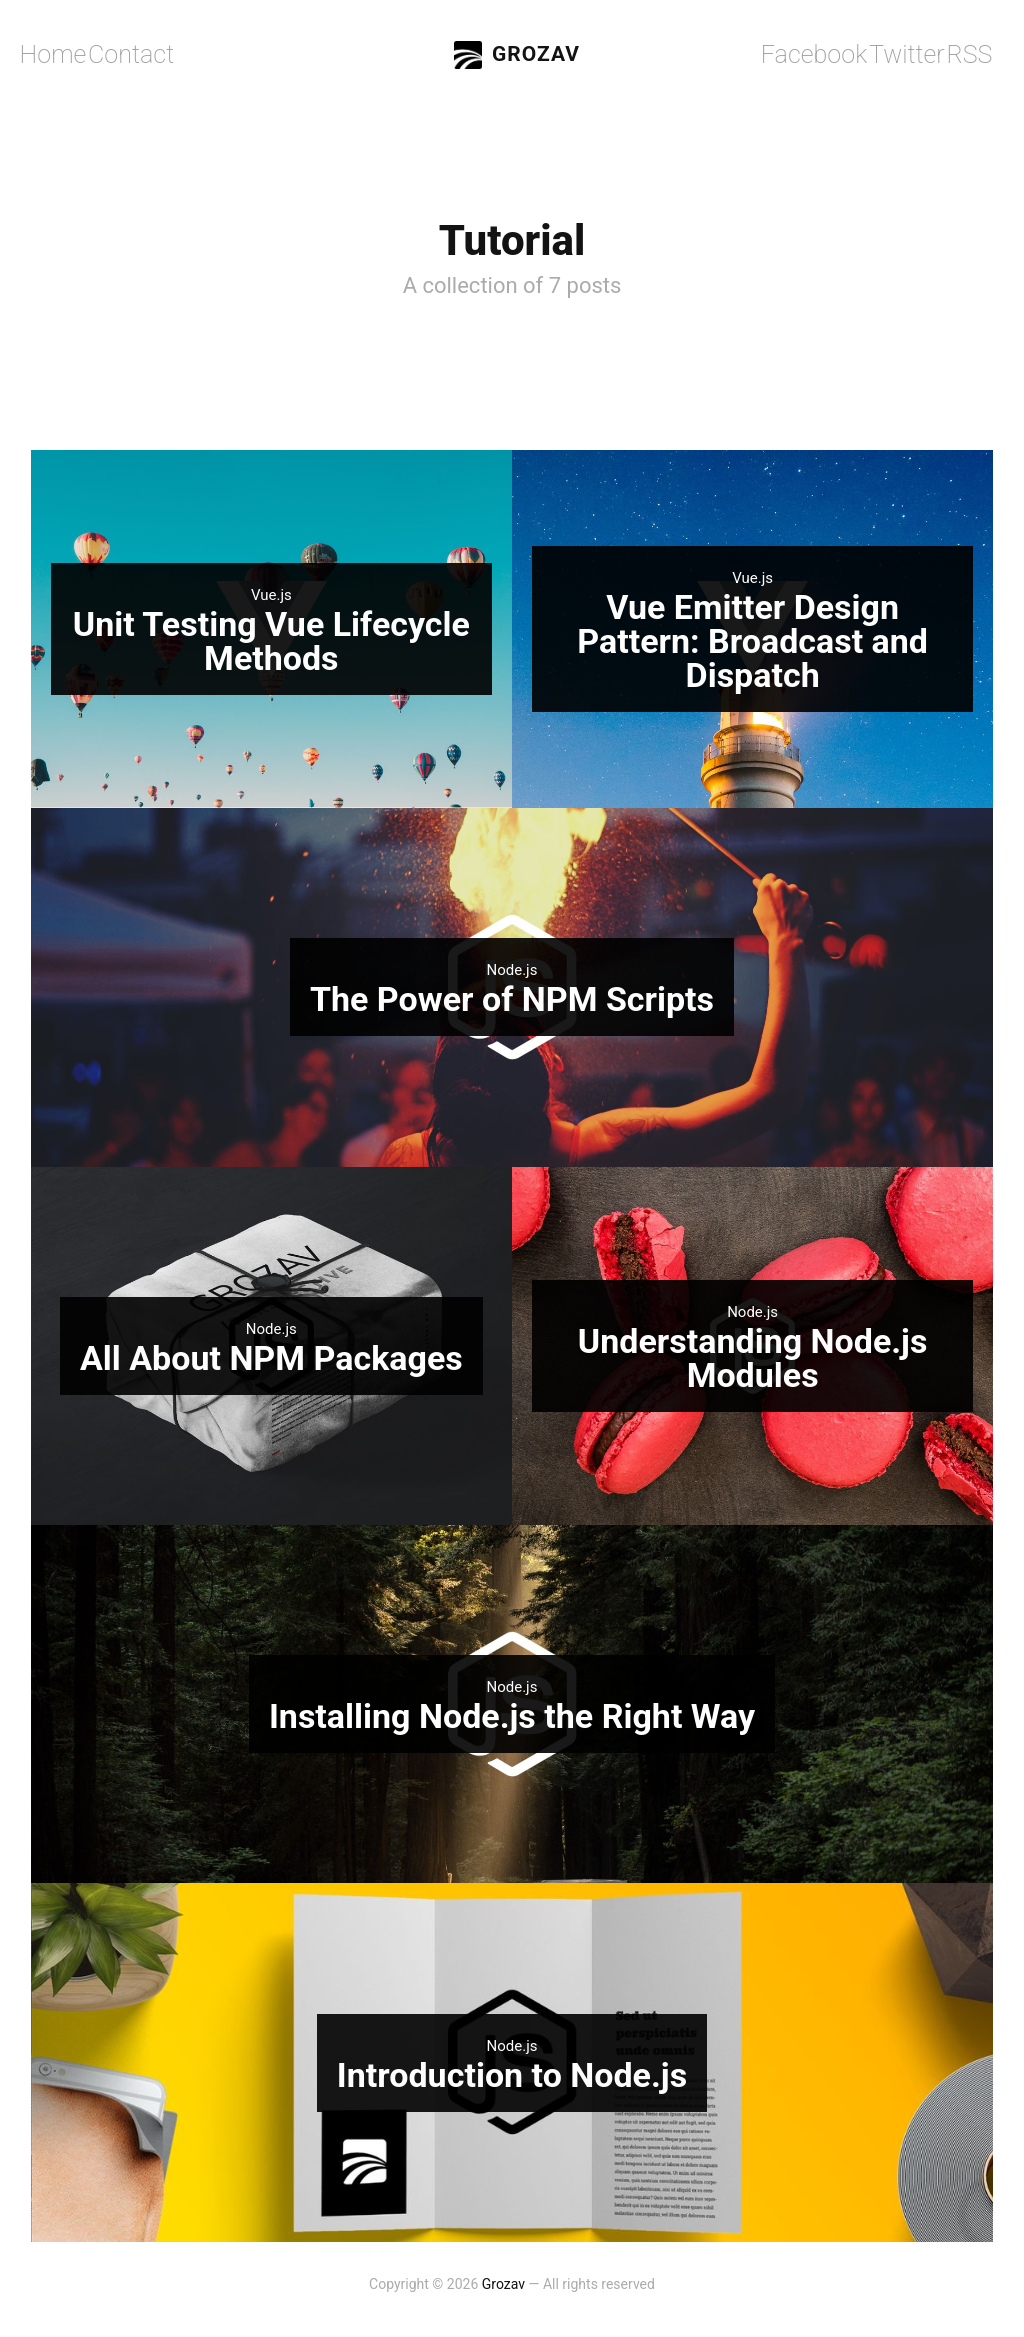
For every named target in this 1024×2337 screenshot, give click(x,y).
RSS (968, 55)
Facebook (836, 55)
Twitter (911, 55)
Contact (114, 54)
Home (49, 54)
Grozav (517, 55)
